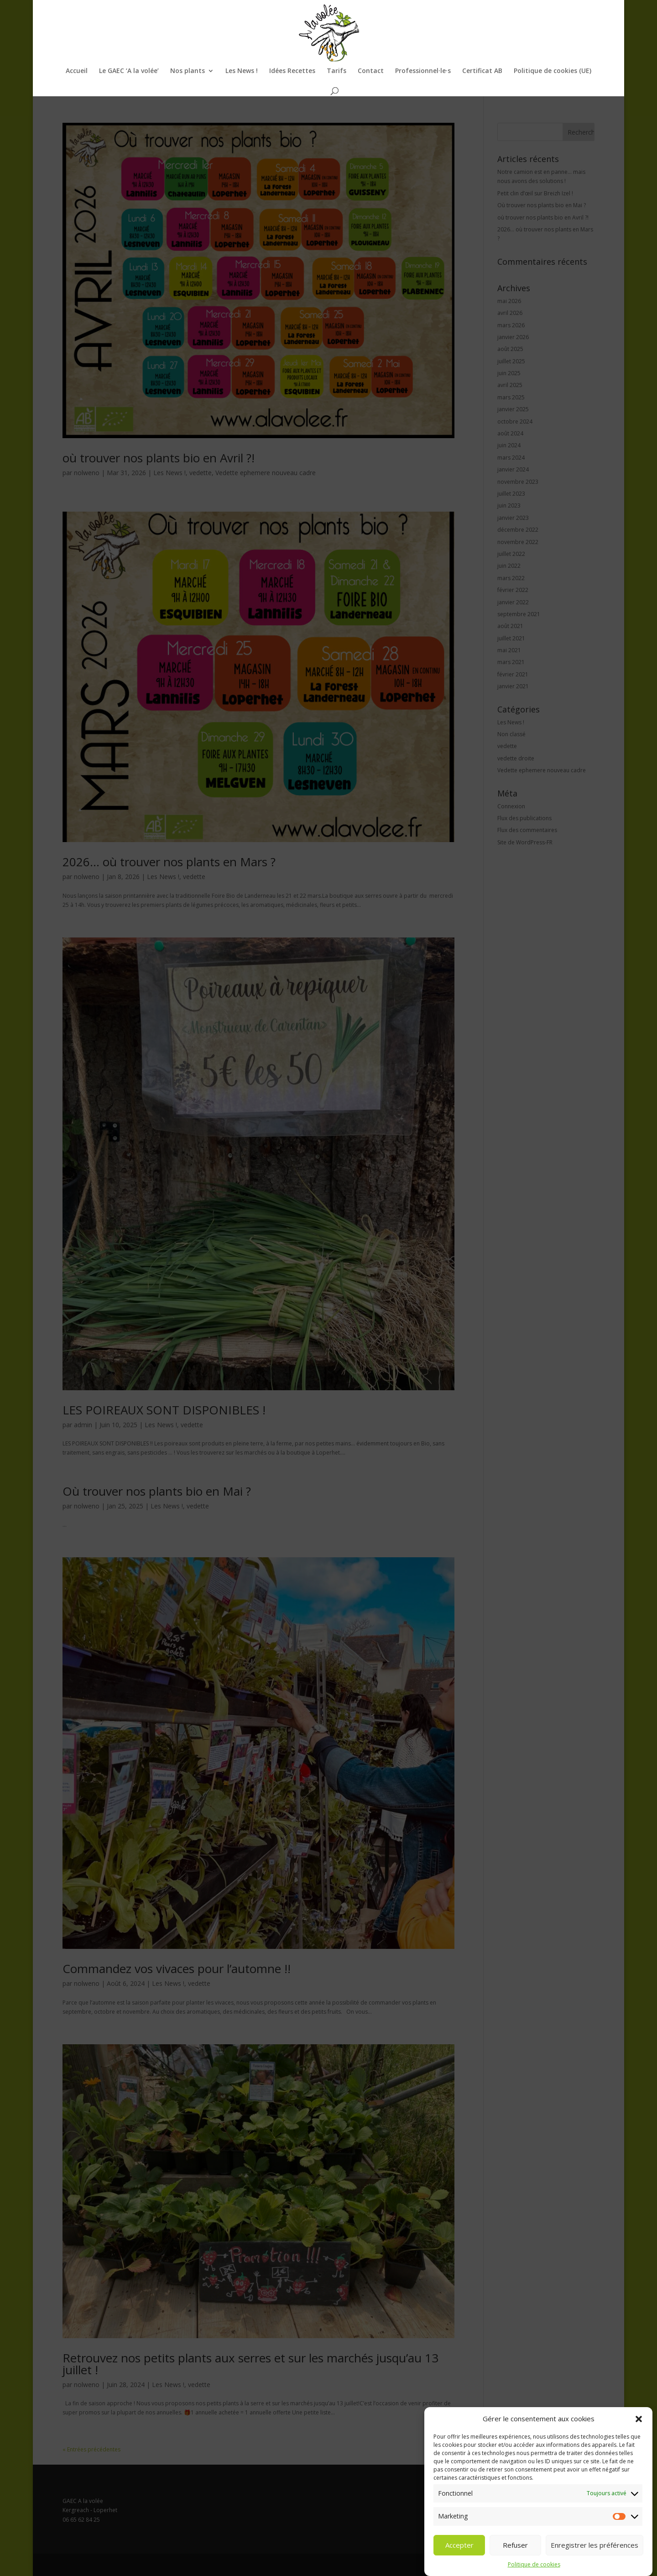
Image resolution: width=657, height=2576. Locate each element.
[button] (638, 2440)
